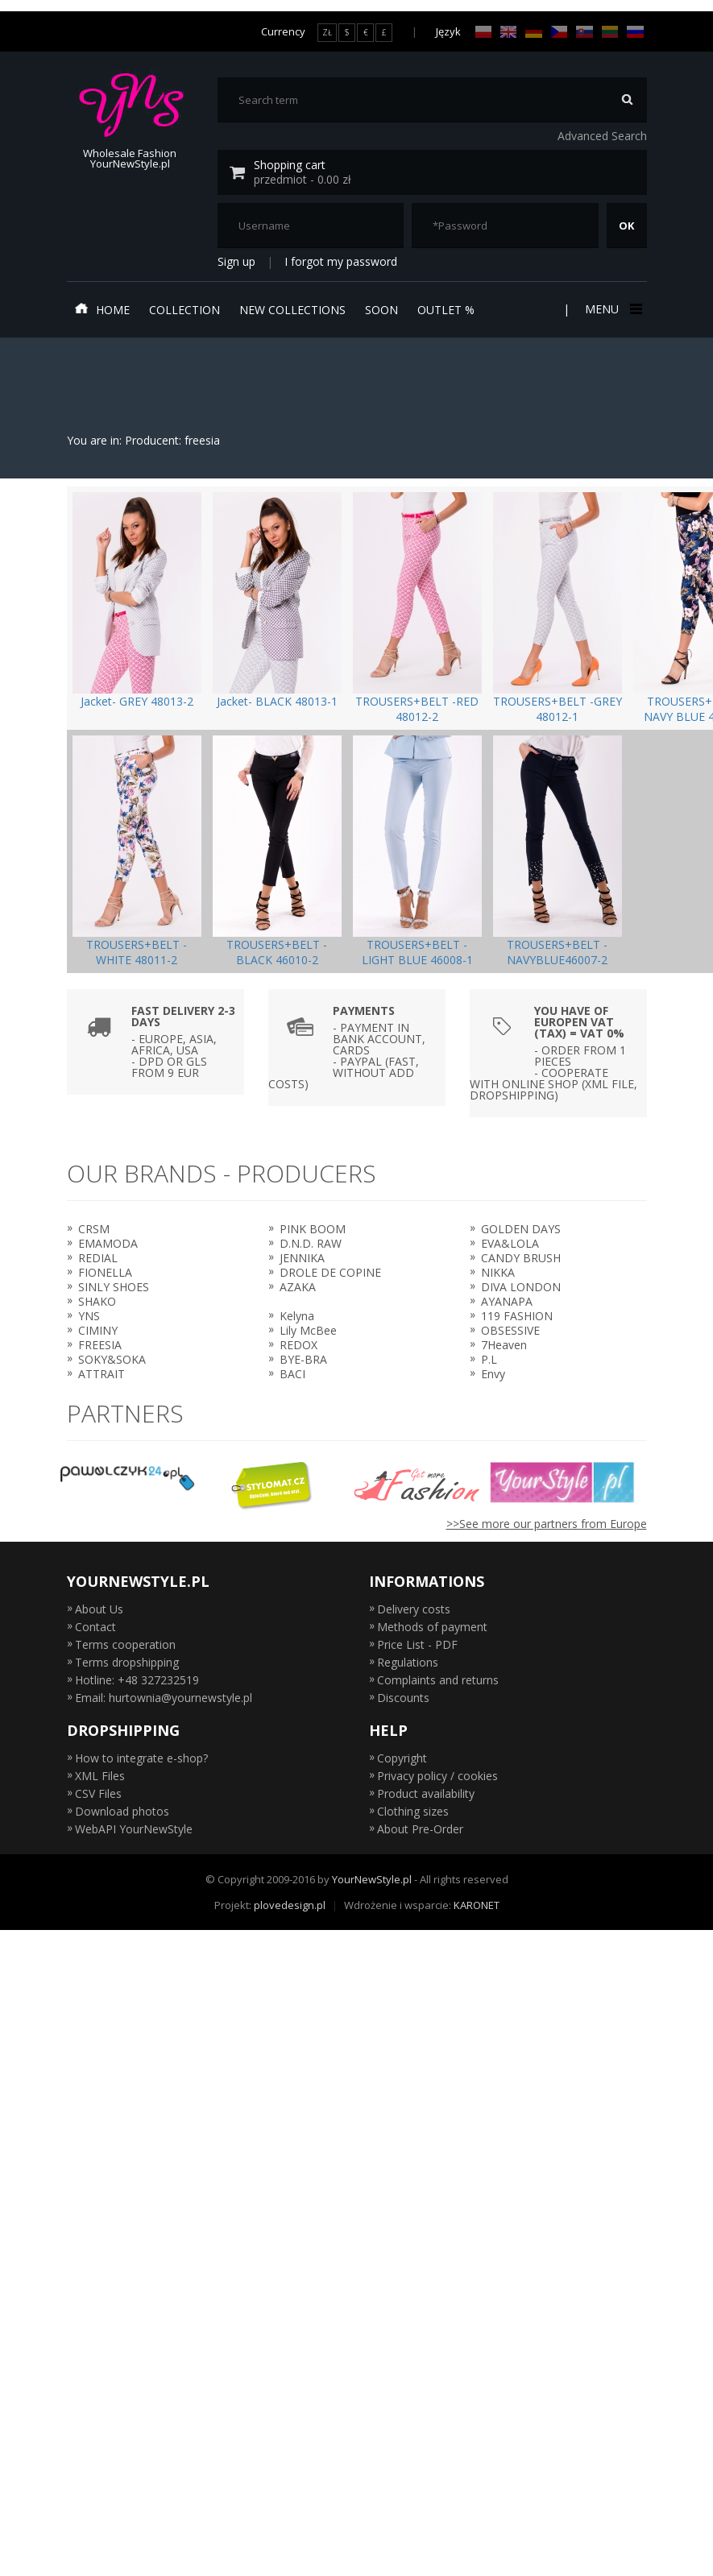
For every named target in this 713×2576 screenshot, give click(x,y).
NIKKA (498, 1272)
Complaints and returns (438, 1680)
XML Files (100, 1775)
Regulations (407, 1662)
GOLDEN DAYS (521, 1228)
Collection (184, 309)
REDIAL (98, 1257)
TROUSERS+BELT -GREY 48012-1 (557, 709)
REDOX (298, 1344)
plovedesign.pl (289, 1905)
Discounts (403, 1697)
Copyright (402, 1758)
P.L (489, 1359)
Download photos (122, 1811)
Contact (95, 1626)
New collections (292, 309)
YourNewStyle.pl (372, 1879)
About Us (99, 1609)
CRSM (94, 1228)
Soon (381, 309)
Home (102, 309)
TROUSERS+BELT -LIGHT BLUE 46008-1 (417, 952)
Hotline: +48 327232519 (137, 1680)
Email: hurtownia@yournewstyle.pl (163, 1697)
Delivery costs (413, 1609)
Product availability (426, 1793)
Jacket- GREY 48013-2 (137, 701)
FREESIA (100, 1344)
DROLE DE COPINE (330, 1272)
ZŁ (327, 32)
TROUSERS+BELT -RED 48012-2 (417, 709)
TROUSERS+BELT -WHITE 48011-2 (136, 952)
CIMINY (98, 1330)
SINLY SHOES (113, 1286)
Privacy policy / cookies (437, 1775)
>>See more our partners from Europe (546, 1523)
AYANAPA (507, 1301)
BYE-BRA (303, 1359)
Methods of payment (432, 1626)
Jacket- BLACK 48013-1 (277, 701)
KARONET (477, 1905)
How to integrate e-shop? (141, 1758)
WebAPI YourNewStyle (134, 1829)
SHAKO (97, 1301)
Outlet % (446, 309)
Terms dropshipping (127, 1662)
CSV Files (98, 1793)
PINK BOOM (313, 1228)
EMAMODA (108, 1243)
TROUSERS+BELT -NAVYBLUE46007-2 (557, 952)
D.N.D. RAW (311, 1243)
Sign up (236, 261)
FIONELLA (105, 1272)
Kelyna (297, 1315)
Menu (612, 309)
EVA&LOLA (510, 1243)
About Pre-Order (420, 1829)
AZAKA (298, 1286)
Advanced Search (602, 135)
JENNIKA (302, 1257)
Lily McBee (308, 1330)
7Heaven (504, 1344)
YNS (89, 1315)
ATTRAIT (101, 1373)
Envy (493, 1373)
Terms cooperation (125, 1644)
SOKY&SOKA (112, 1359)
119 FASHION (517, 1315)
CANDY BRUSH (521, 1257)
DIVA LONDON (521, 1286)
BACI (292, 1373)
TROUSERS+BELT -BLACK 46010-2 (276, 952)
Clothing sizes (413, 1811)
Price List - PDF (417, 1644)
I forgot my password (340, 261)
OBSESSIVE (510, 1330)
